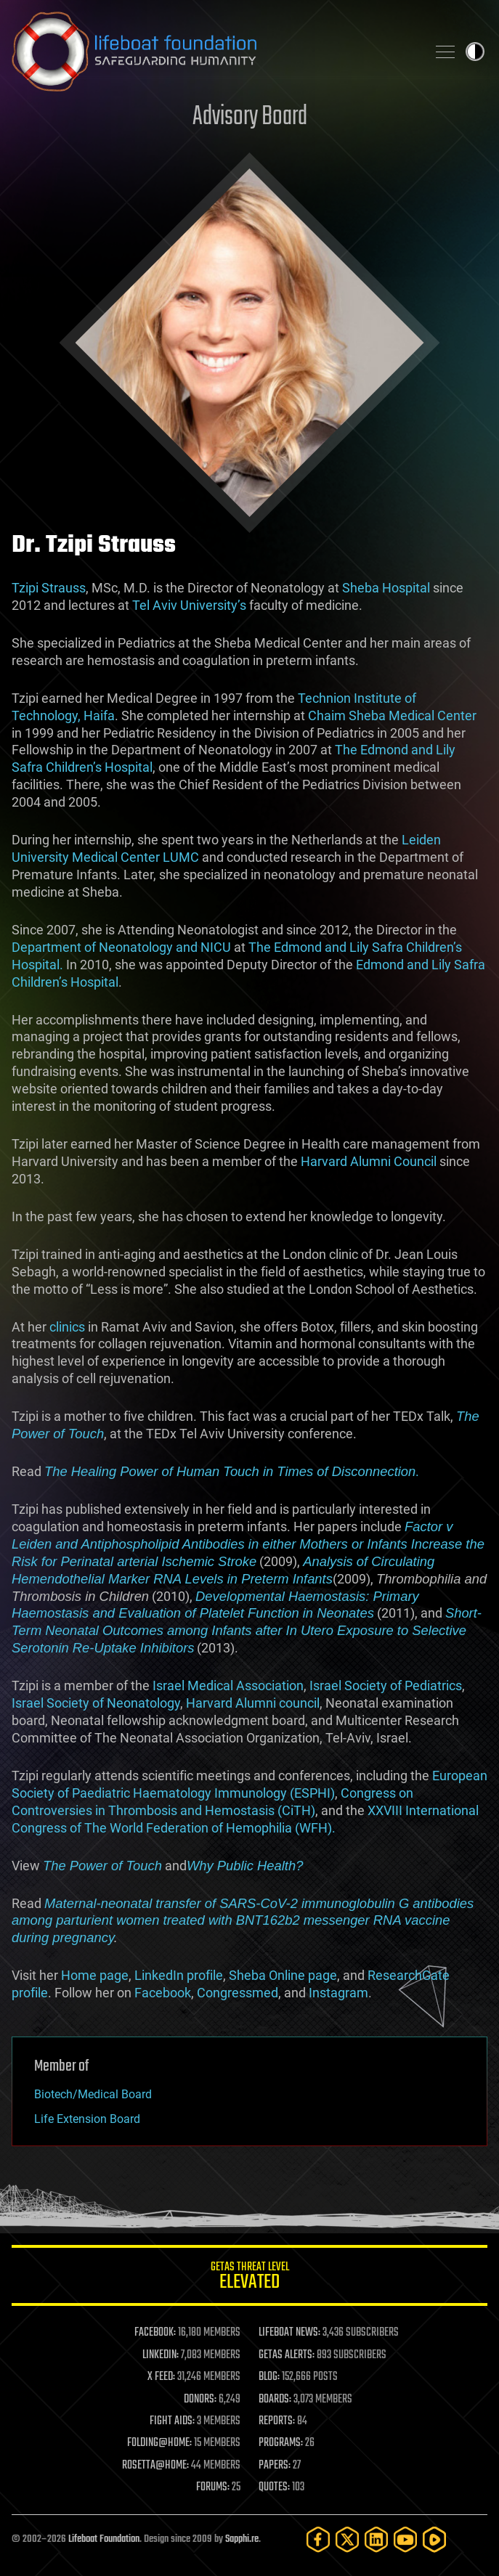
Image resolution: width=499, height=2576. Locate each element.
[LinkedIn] (376, 2539)
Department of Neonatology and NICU (121, 947)
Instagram (338, 1992)
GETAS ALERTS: (287, 2355)
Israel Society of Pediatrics (385, 1685)
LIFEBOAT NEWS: (289, 2332)
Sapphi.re (242, 2539)
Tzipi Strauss (49, 587)
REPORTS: (277, 2421)
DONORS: (200, 2399)
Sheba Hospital (386, 587)
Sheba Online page (283, 1975)
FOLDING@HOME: (159, 2443)
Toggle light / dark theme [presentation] (475, 51)
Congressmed (237, 1992)
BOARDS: (275, 2399)
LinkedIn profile (178, 1975)
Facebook (162, 1992)
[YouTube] (405, 2539)
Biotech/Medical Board (93, 2094)
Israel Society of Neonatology (96, 1703)
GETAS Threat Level (249, 2278)
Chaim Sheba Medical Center (392, 715)
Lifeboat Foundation (103, 2539)
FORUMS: (213, 2487)
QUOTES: (274, 2487)
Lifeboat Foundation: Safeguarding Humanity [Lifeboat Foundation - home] (213, 51)
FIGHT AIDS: (172, 2421)
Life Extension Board (87, 2119)
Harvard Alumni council (253, 1703)
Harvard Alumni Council (369, 1161)
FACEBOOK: (155, 2332)
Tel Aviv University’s (189, 605)
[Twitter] (347, 2539)
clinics (67, 1326)
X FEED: (161, 2377)
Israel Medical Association (228, 1685)
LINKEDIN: (160, 2355)
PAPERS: (275, 2465)
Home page (95, 1975)
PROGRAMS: (281, 2443)
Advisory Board (249, 117)
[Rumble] (434, 2539)
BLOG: (269, 2377)
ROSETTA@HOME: (155, 2465)
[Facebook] (318, 2539)
